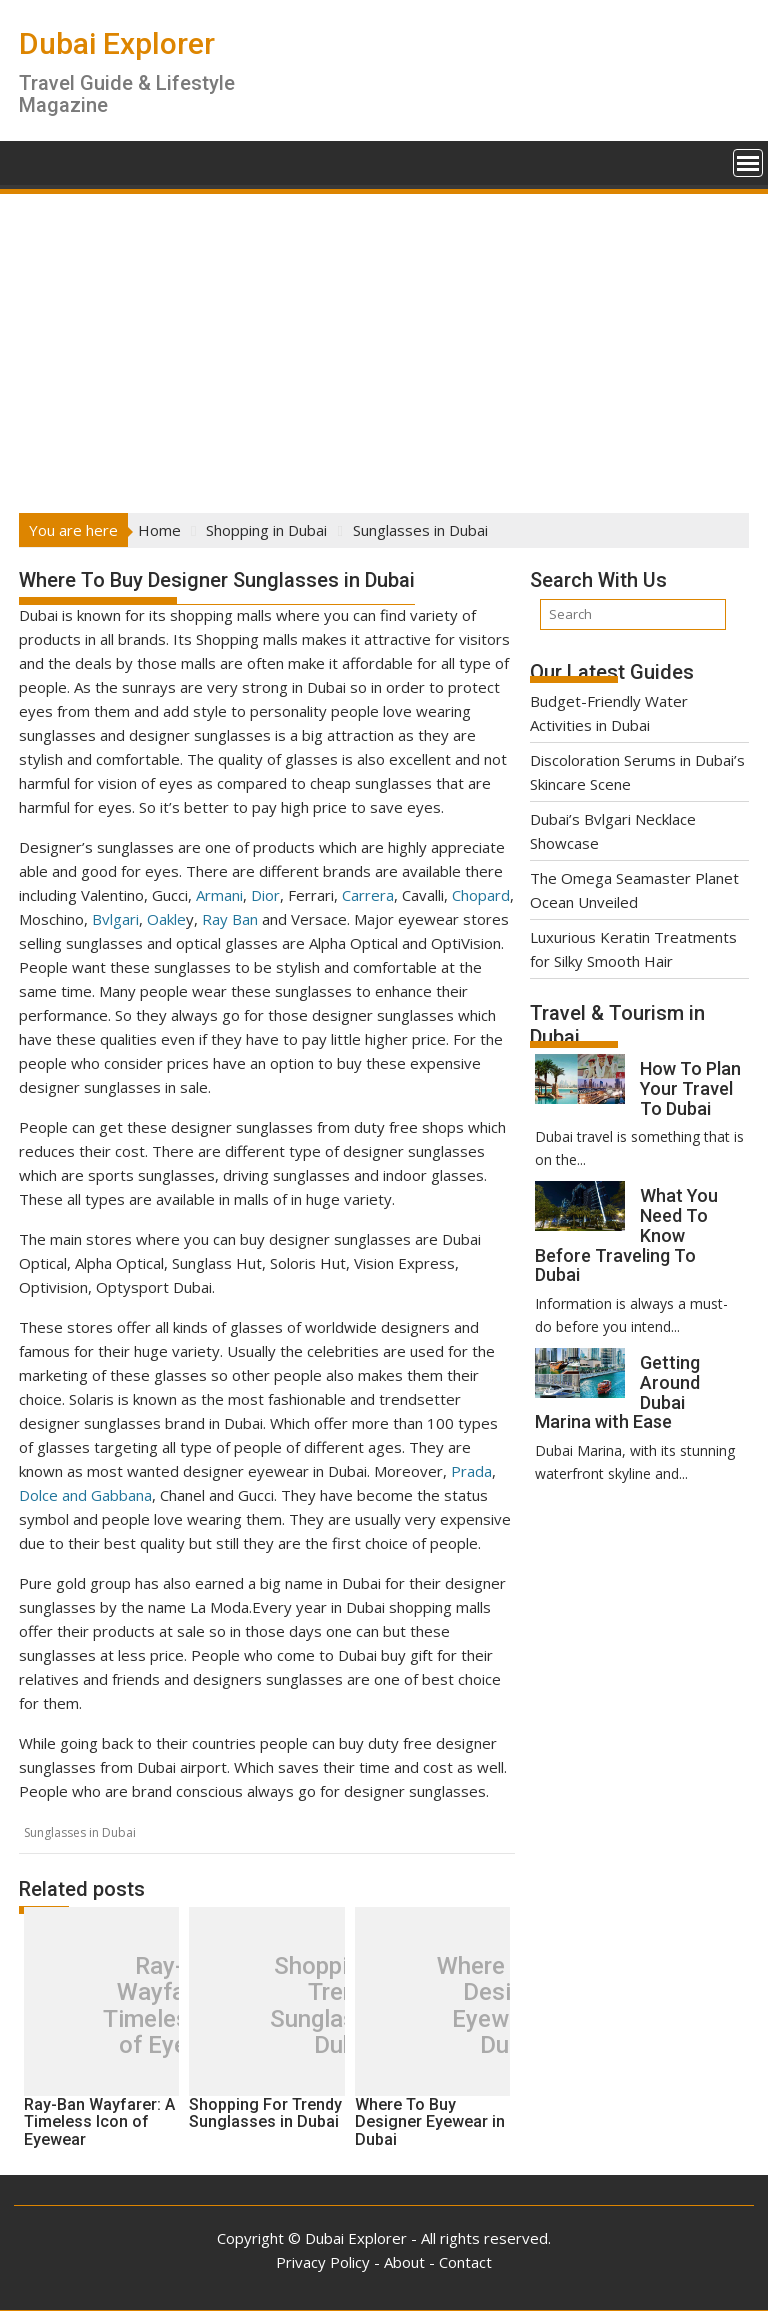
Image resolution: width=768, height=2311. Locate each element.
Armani (219, 895)
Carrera (368, 895)
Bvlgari (115, 919)
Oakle (166, 919)
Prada (471, 1471)
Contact (465, 2262)
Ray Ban (230, 919)
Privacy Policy (323, 2262)
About (404, 2262)
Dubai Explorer (117, 43)
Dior (265, 895)
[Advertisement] (384, 347)
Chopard (481, 895)
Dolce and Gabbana (85, 1495)
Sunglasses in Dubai (80, 1832)
